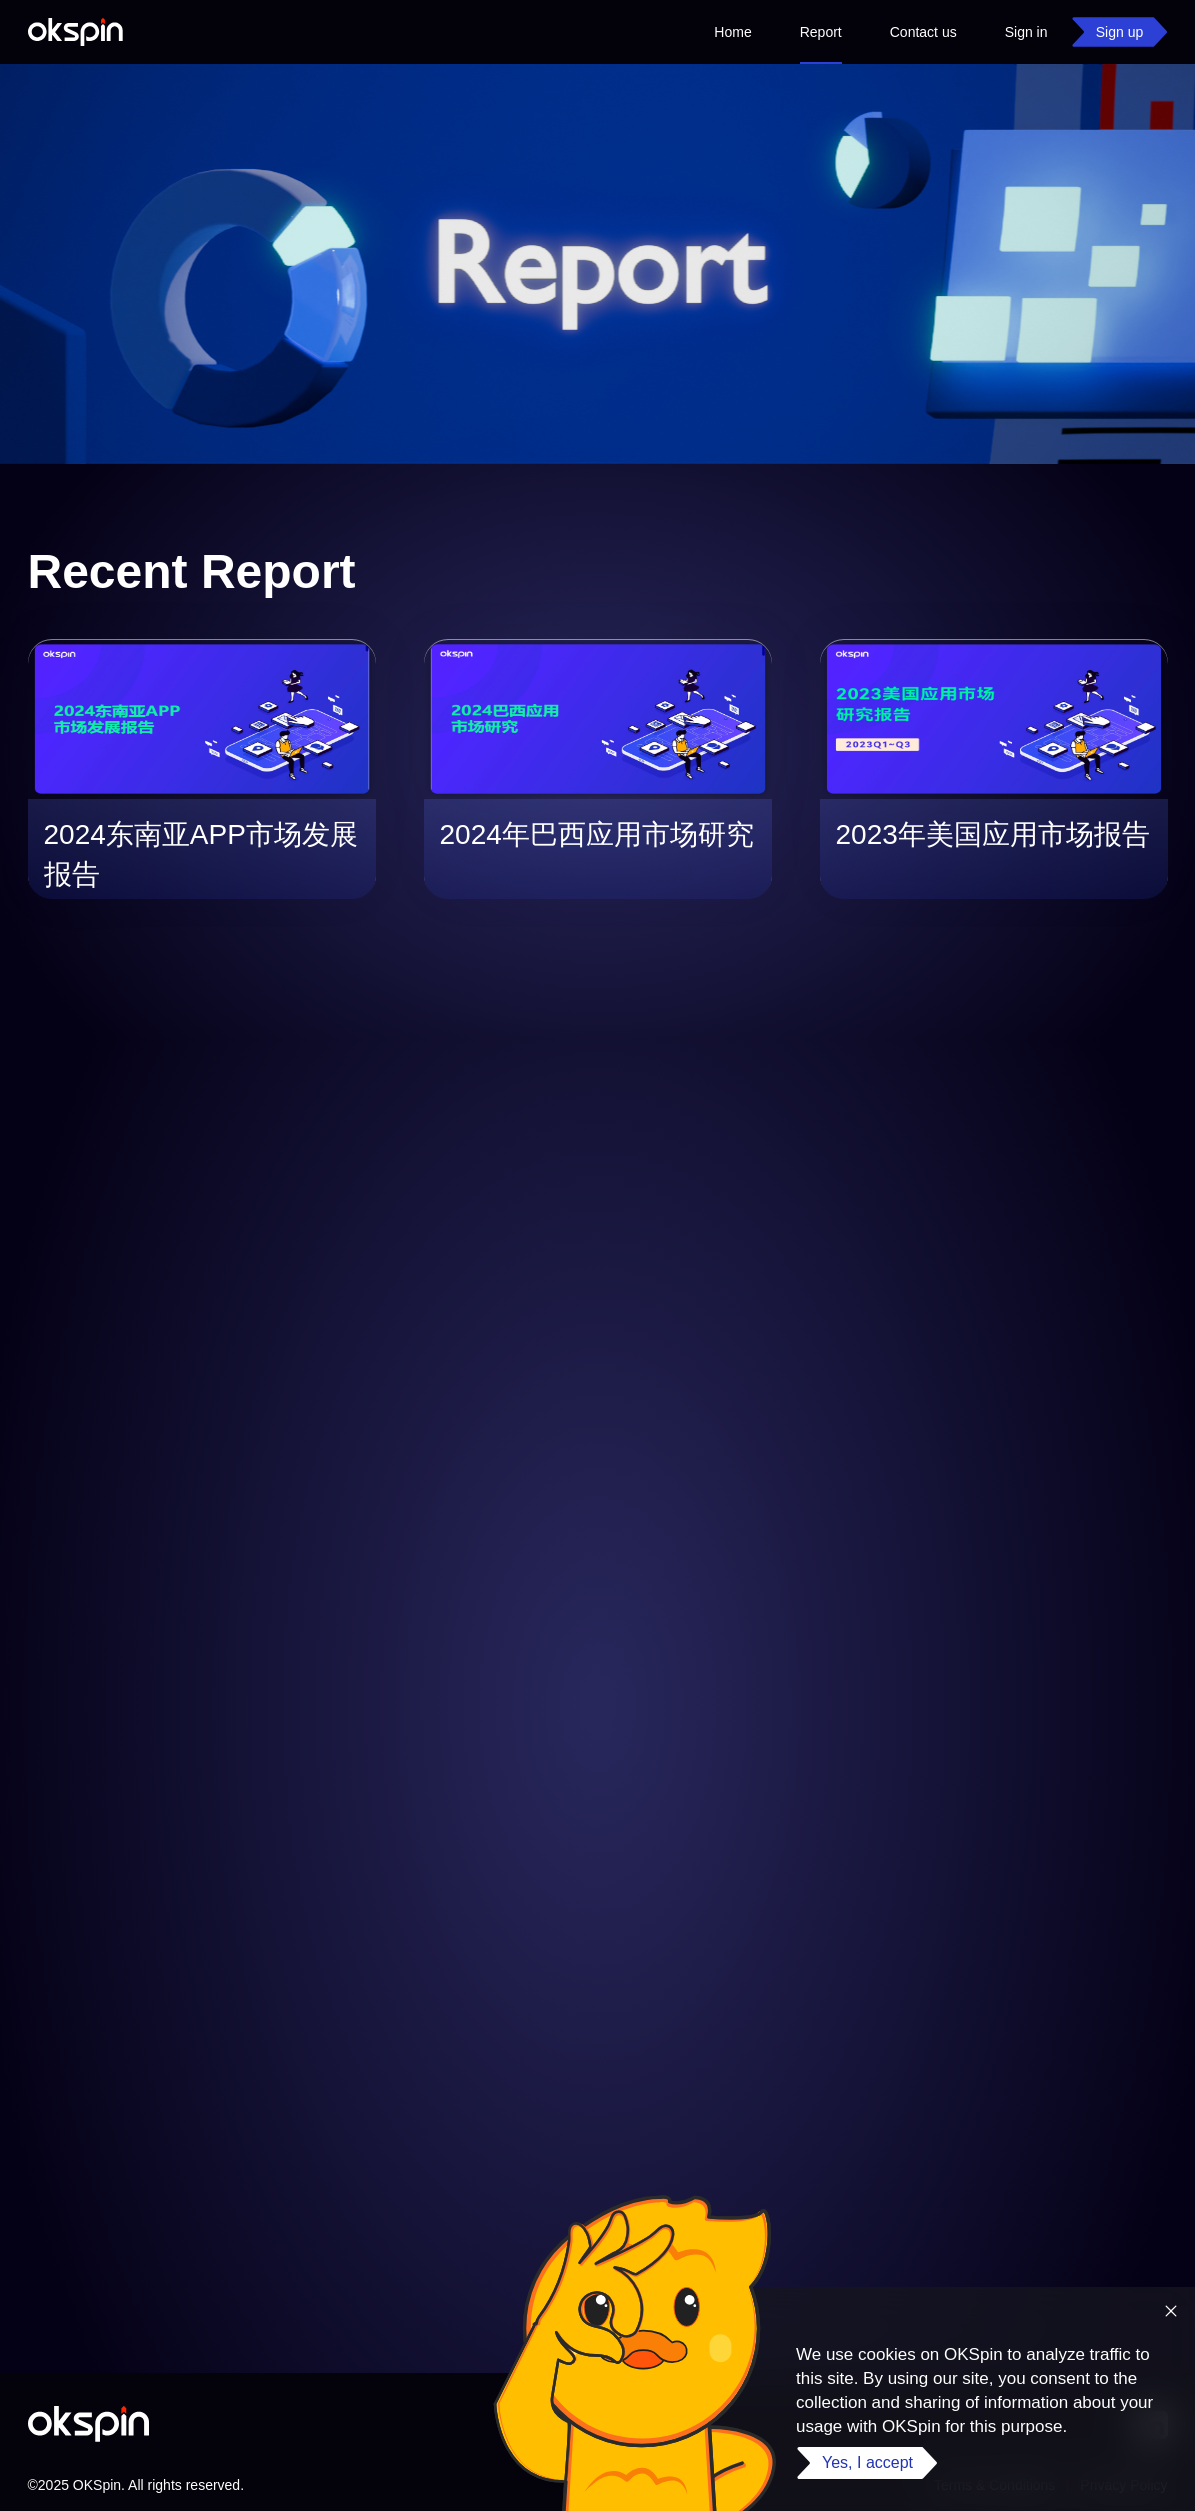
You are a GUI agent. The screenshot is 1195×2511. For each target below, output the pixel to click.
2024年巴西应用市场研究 (597, 834)
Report (821, 44)
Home (732, 32)
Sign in (1026, 32)
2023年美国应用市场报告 (993, 834)
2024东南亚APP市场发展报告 (201, 854)
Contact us (923, 32)
